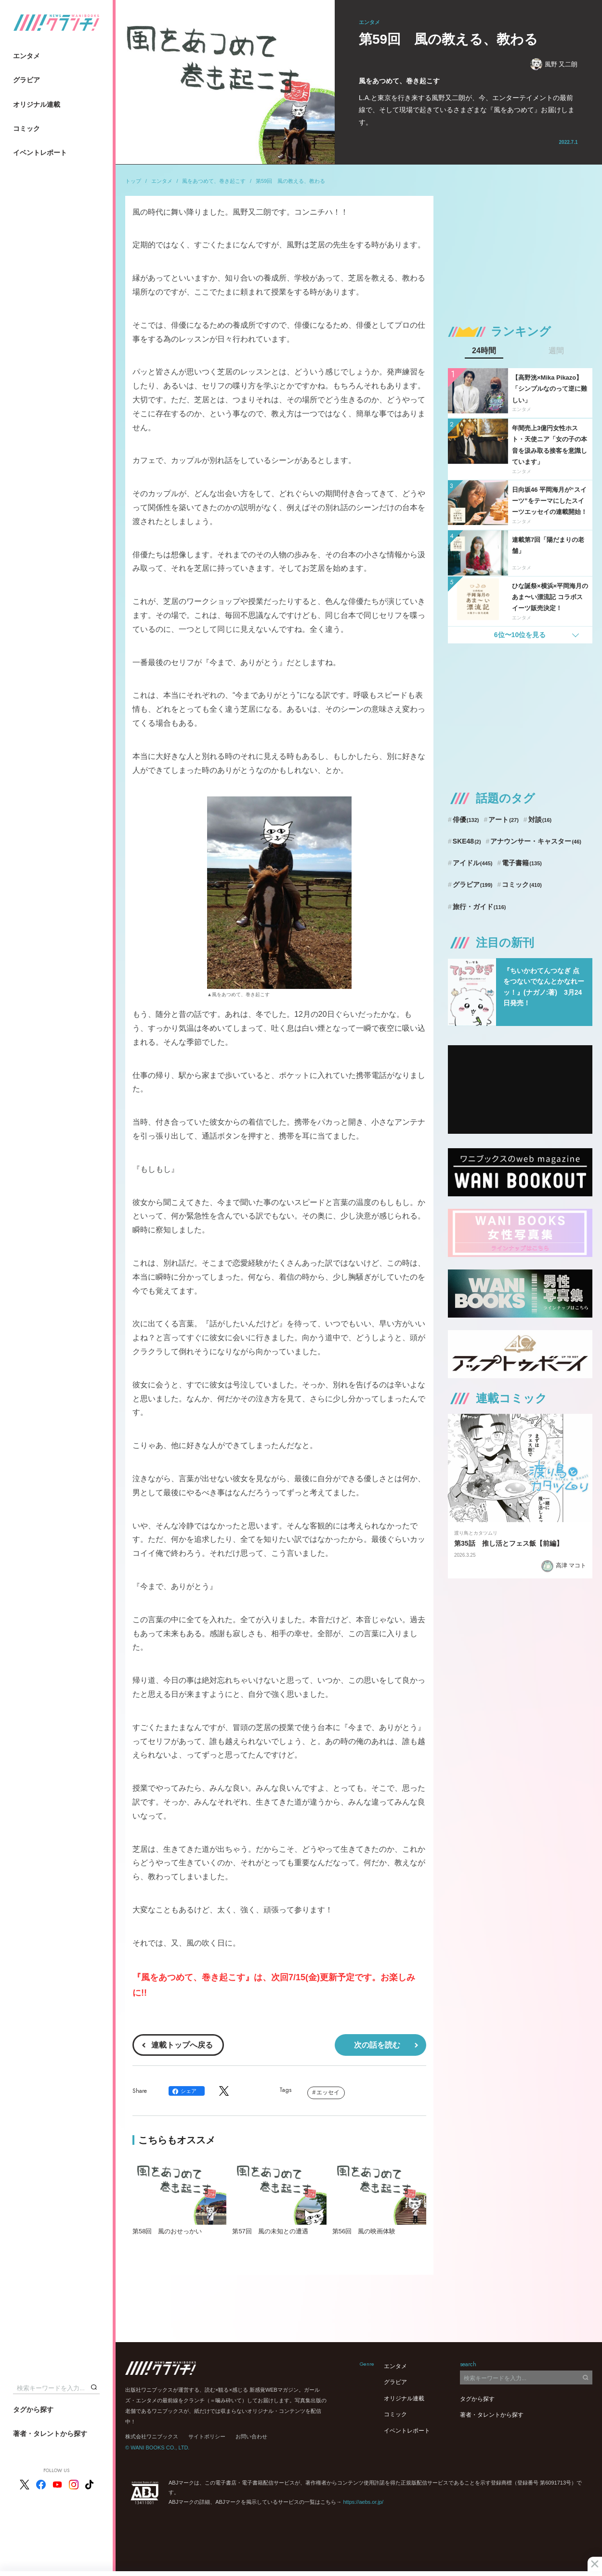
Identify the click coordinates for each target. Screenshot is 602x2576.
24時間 (484, 351)
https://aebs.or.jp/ (363, 2502)
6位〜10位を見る (520, 635)
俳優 (466, 819)
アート (503, 819)
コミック (26, 128)
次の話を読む (377, 2045)
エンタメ (26, 56)
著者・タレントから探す (50, 2433)
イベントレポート (40, 152)
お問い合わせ (251, 2436)
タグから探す (33, 2409)
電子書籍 (522, 863)
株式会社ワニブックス (151, 2436)
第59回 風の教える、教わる (290, 181)
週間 (556, 351)
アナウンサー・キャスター (535, 841)
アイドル (473, 863)
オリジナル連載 (36, 104)
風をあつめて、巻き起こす (214, 181)
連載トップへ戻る (182, 2045)
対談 (540, 819)
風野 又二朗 (554, 64)
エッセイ (328, 2092)
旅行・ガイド (479, 906)
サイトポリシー (206, 2436)
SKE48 (467, 841)
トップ (133, 181)
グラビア (26, 80)
